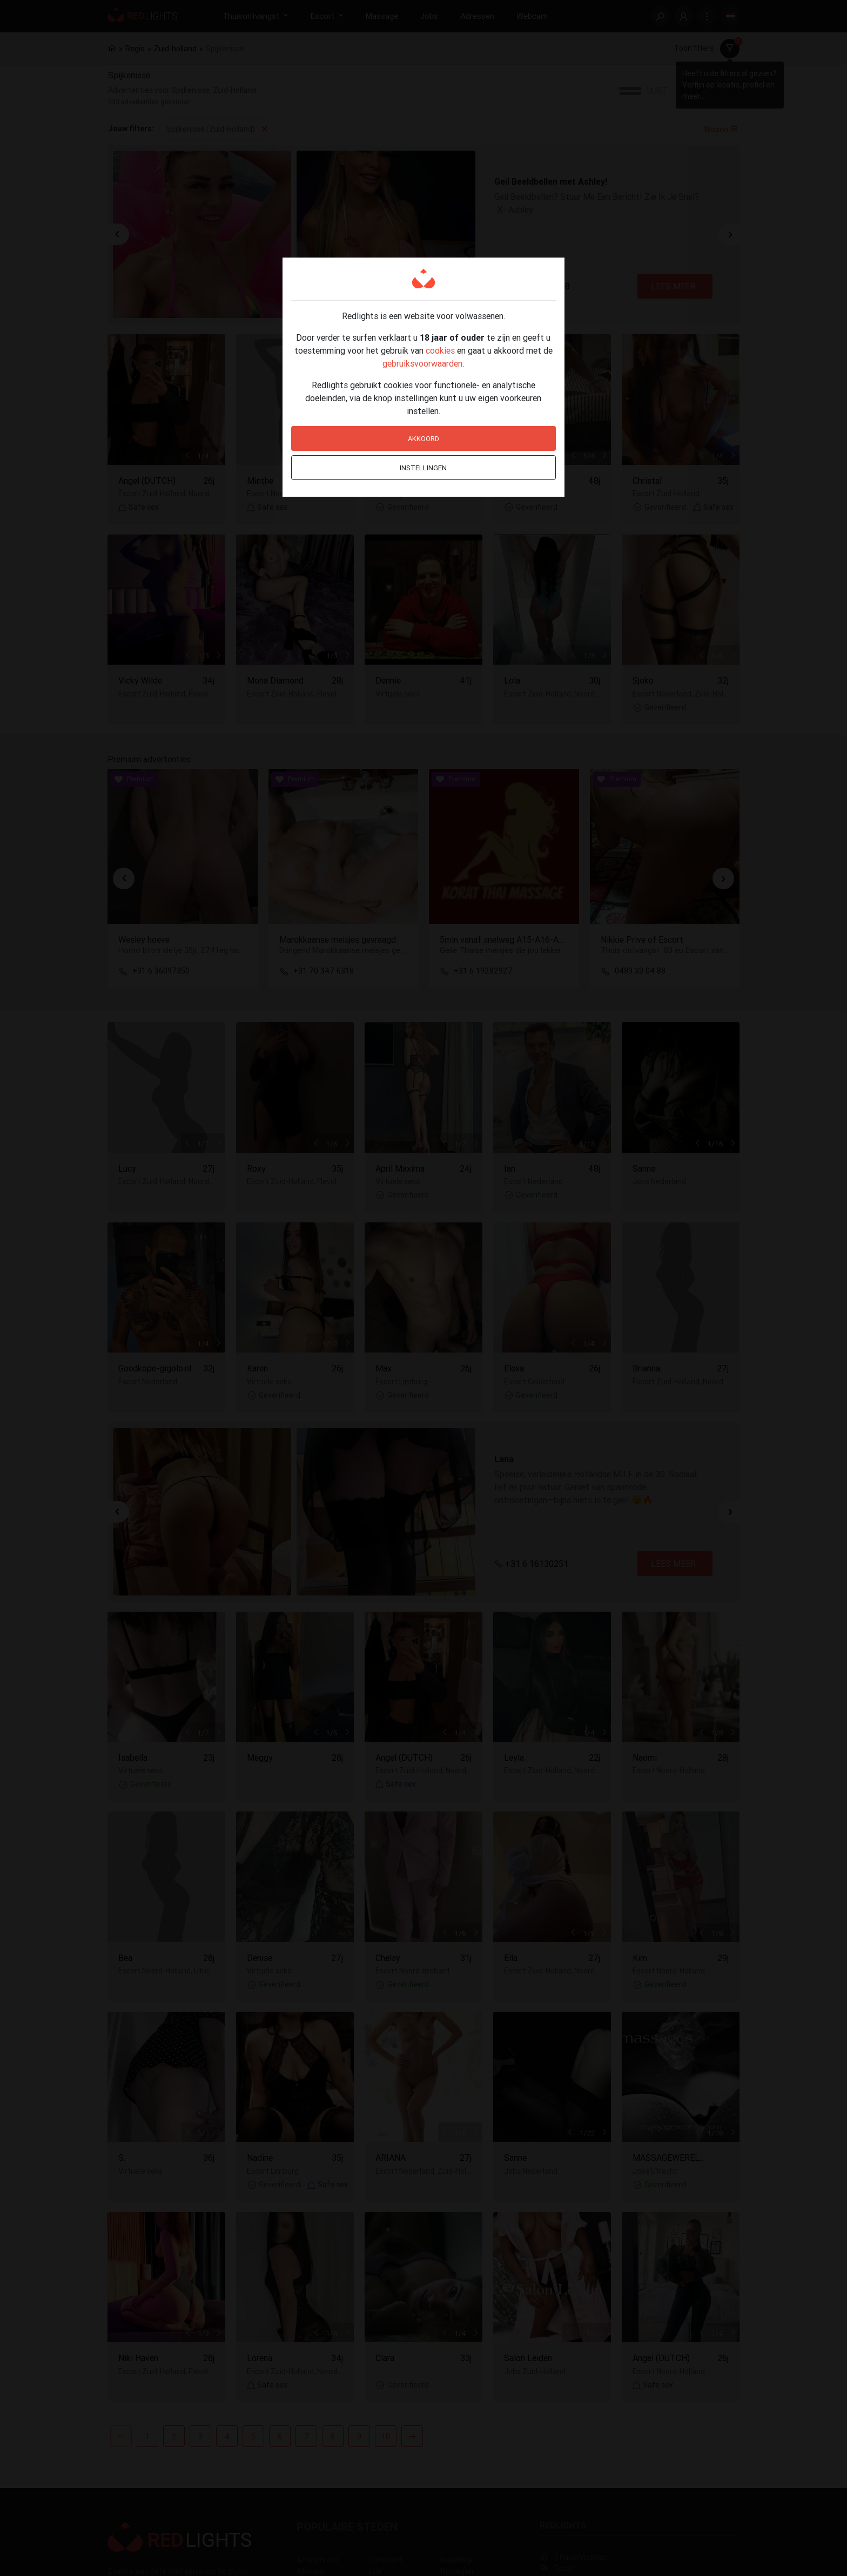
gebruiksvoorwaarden (422, 363)
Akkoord (423, 438)
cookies (440, 350)
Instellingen (423, 467)
